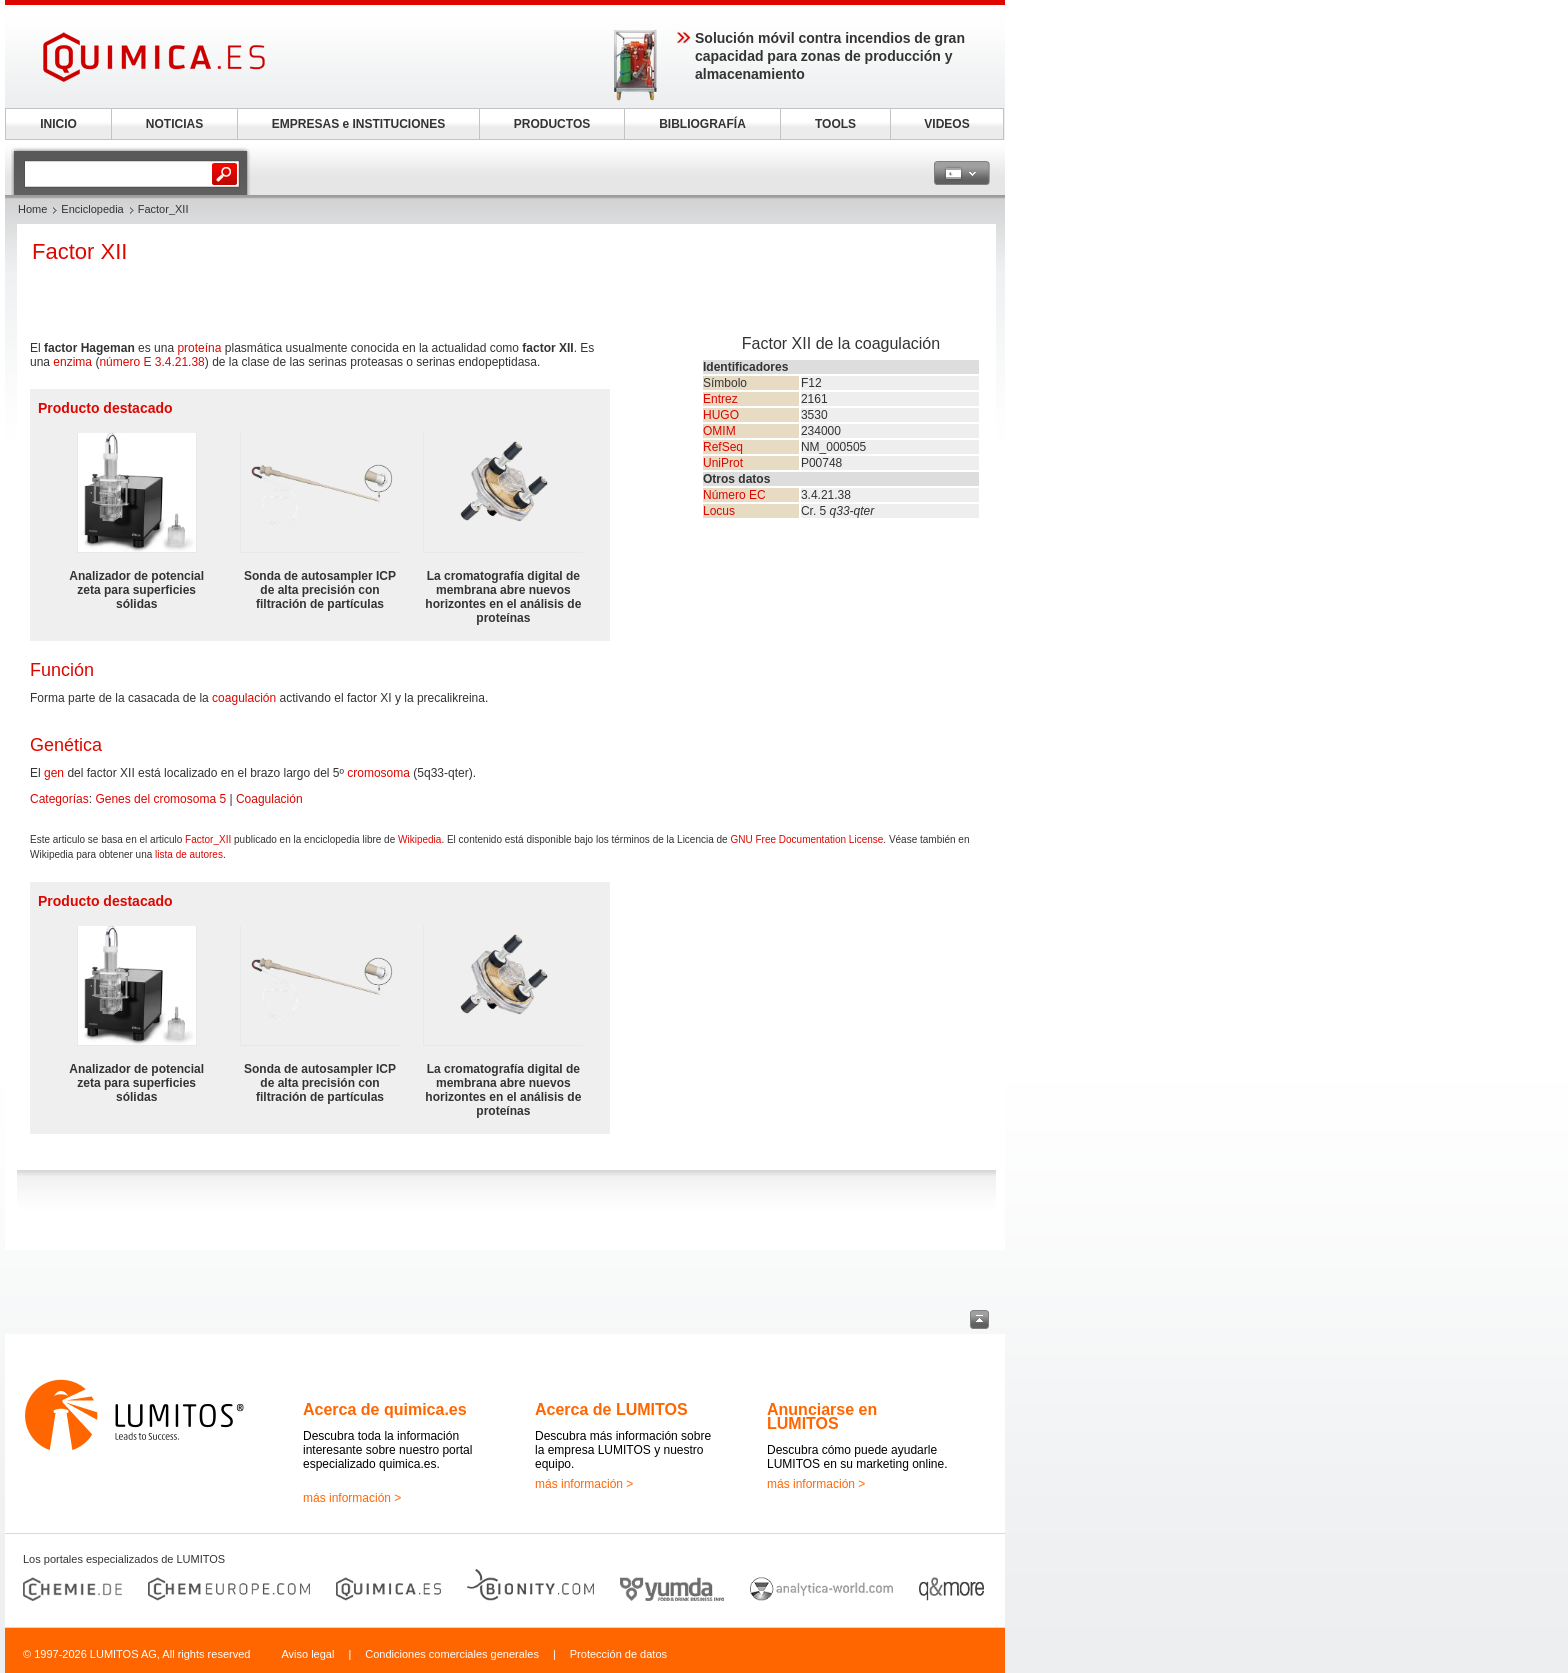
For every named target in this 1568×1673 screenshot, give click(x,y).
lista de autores (189, 854)
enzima (72, 362)
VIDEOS (946, 124)
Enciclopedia (92, 209)
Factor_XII (208, 839)
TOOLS (835, 124)
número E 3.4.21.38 (151, 362)
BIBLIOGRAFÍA (702, 124)
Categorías (59, 799)
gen (54, 773)
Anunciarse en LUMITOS (822, 1416)
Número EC (734, 495)
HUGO (721, 415)
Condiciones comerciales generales (452, 1654)
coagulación (244, 698)
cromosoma (378, 773)
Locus (719, 511)
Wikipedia (419, 839)
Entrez (720, 399)
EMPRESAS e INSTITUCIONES (358, 124)
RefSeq (723, 447)
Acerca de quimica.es (385, 1409)
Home (32, 209)
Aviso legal (307, 1654)
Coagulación (269, 799)
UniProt (723, 463)
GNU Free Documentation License (806, 839)
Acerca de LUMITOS (611, 1409)
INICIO (58, 124)
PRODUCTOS (552, 124)
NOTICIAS (174, 124)
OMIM (719, 431)
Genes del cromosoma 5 (160, 799)
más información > (352, 1498)
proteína (199, 348)
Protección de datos (618, 1654)
